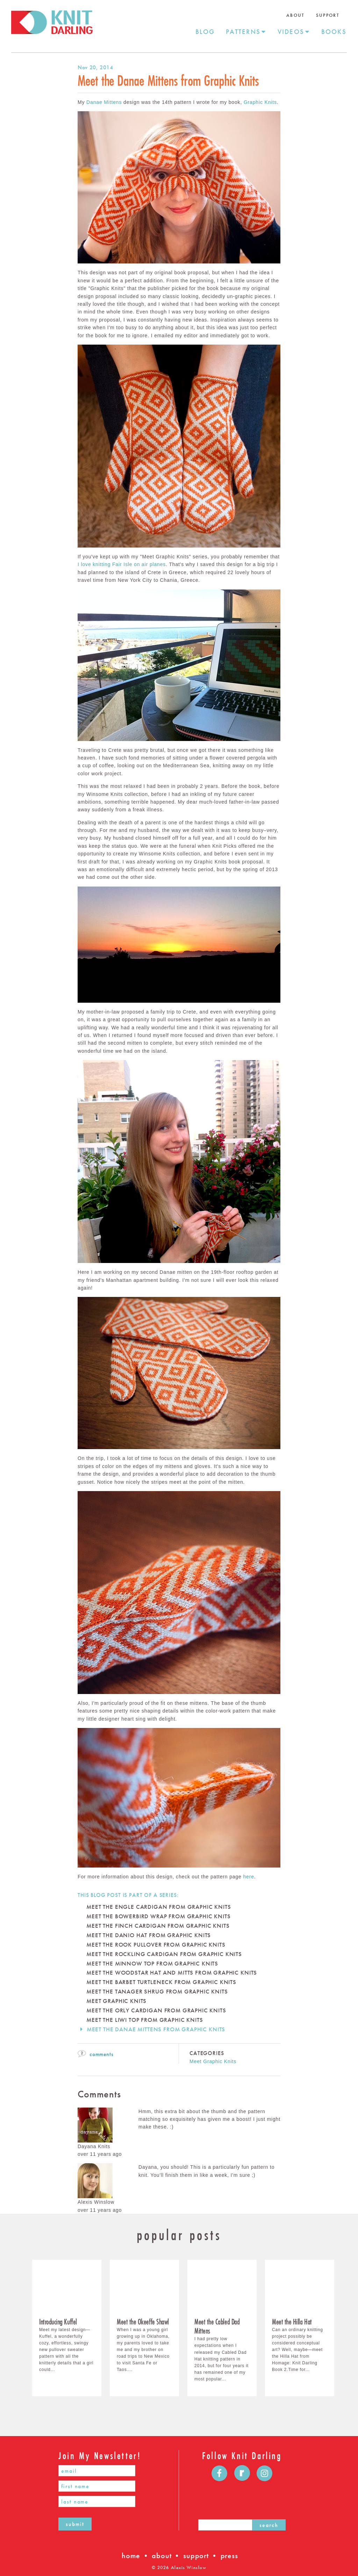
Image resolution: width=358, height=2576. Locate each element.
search (268, 2525)
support (196, 2555)
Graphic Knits (260, 102)
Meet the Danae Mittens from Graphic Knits (156, 2029)
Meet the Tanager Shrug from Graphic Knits (157, 1991)
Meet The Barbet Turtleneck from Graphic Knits (161, 1982)
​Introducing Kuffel (58, 2321)
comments (95, 2054)
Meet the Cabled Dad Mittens (216, 2326)
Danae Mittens (104, 102)
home (131, 2555)
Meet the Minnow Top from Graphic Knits (152, 1963)
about (161, 2555)
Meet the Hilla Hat (292, 2321)
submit (75, 2524)
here (248, 1876)
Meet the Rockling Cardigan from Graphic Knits (164, 1954)
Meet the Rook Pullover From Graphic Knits (155, 1944)
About (295, 15)
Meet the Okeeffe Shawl (143, 2321)
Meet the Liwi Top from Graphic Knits (144, 2020)
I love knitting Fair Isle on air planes (122, 564)
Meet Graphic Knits (116, 2001)
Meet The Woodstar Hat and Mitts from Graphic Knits (171, 1972)
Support (327, 15)
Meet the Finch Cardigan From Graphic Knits (157, 1925)
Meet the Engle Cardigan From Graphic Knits (158, 1907)
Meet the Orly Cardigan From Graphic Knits (156, 2010)
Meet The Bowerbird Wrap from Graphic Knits (158, 1916)
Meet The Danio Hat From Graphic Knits (148, 1935)
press (229, 2555)
